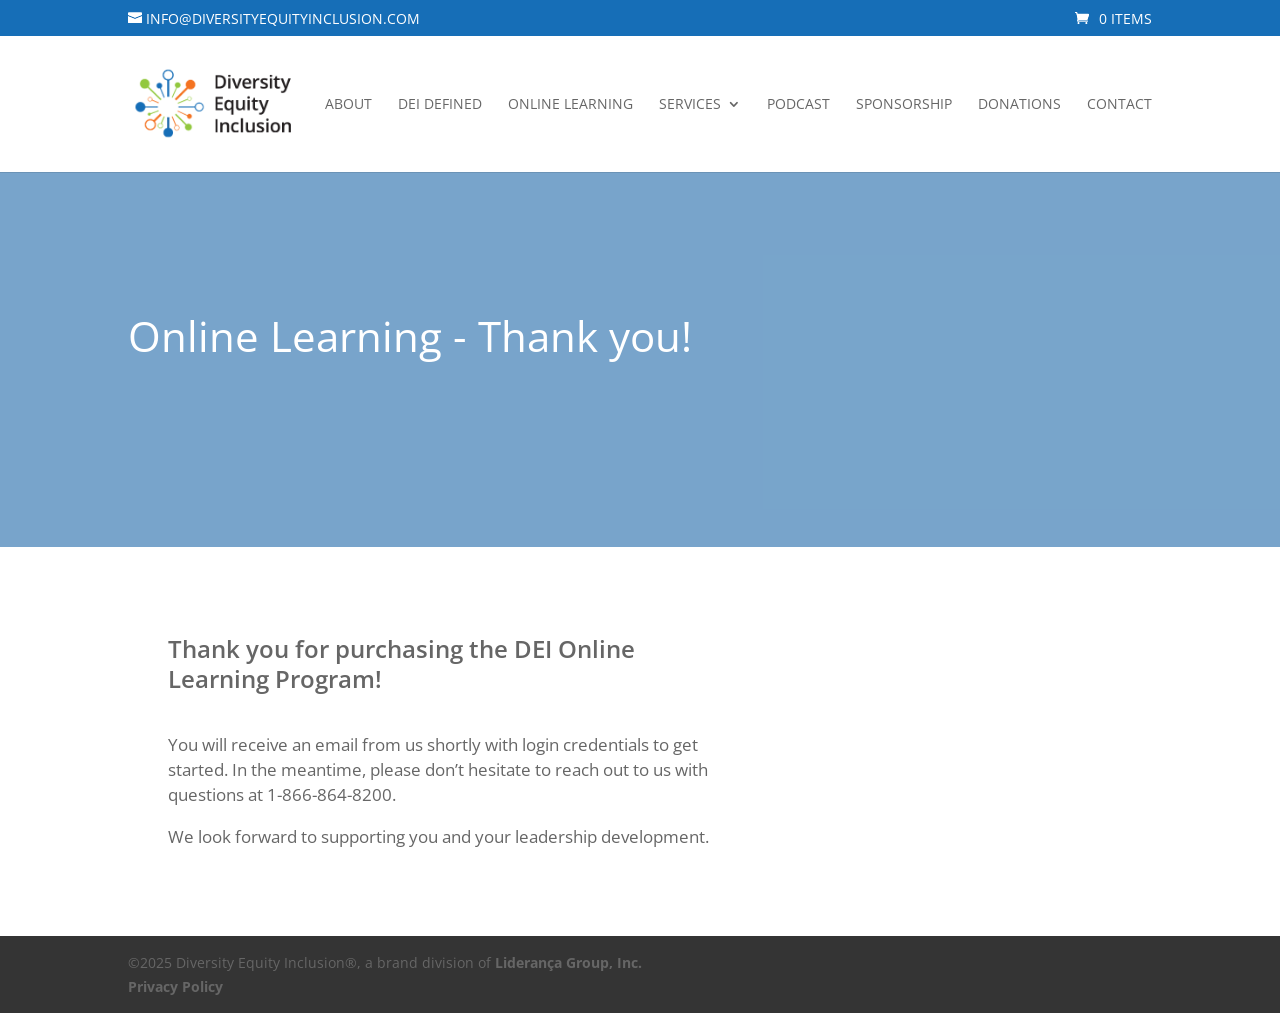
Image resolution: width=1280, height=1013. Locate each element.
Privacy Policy (175, 986)
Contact (1119, 105)
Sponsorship (904, 105)
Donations (1019, 105)
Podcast (798, 105)
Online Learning (570, 105)
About (348, 105)
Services (690, 105)
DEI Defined (440, 105)
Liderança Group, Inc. (568, 962)
